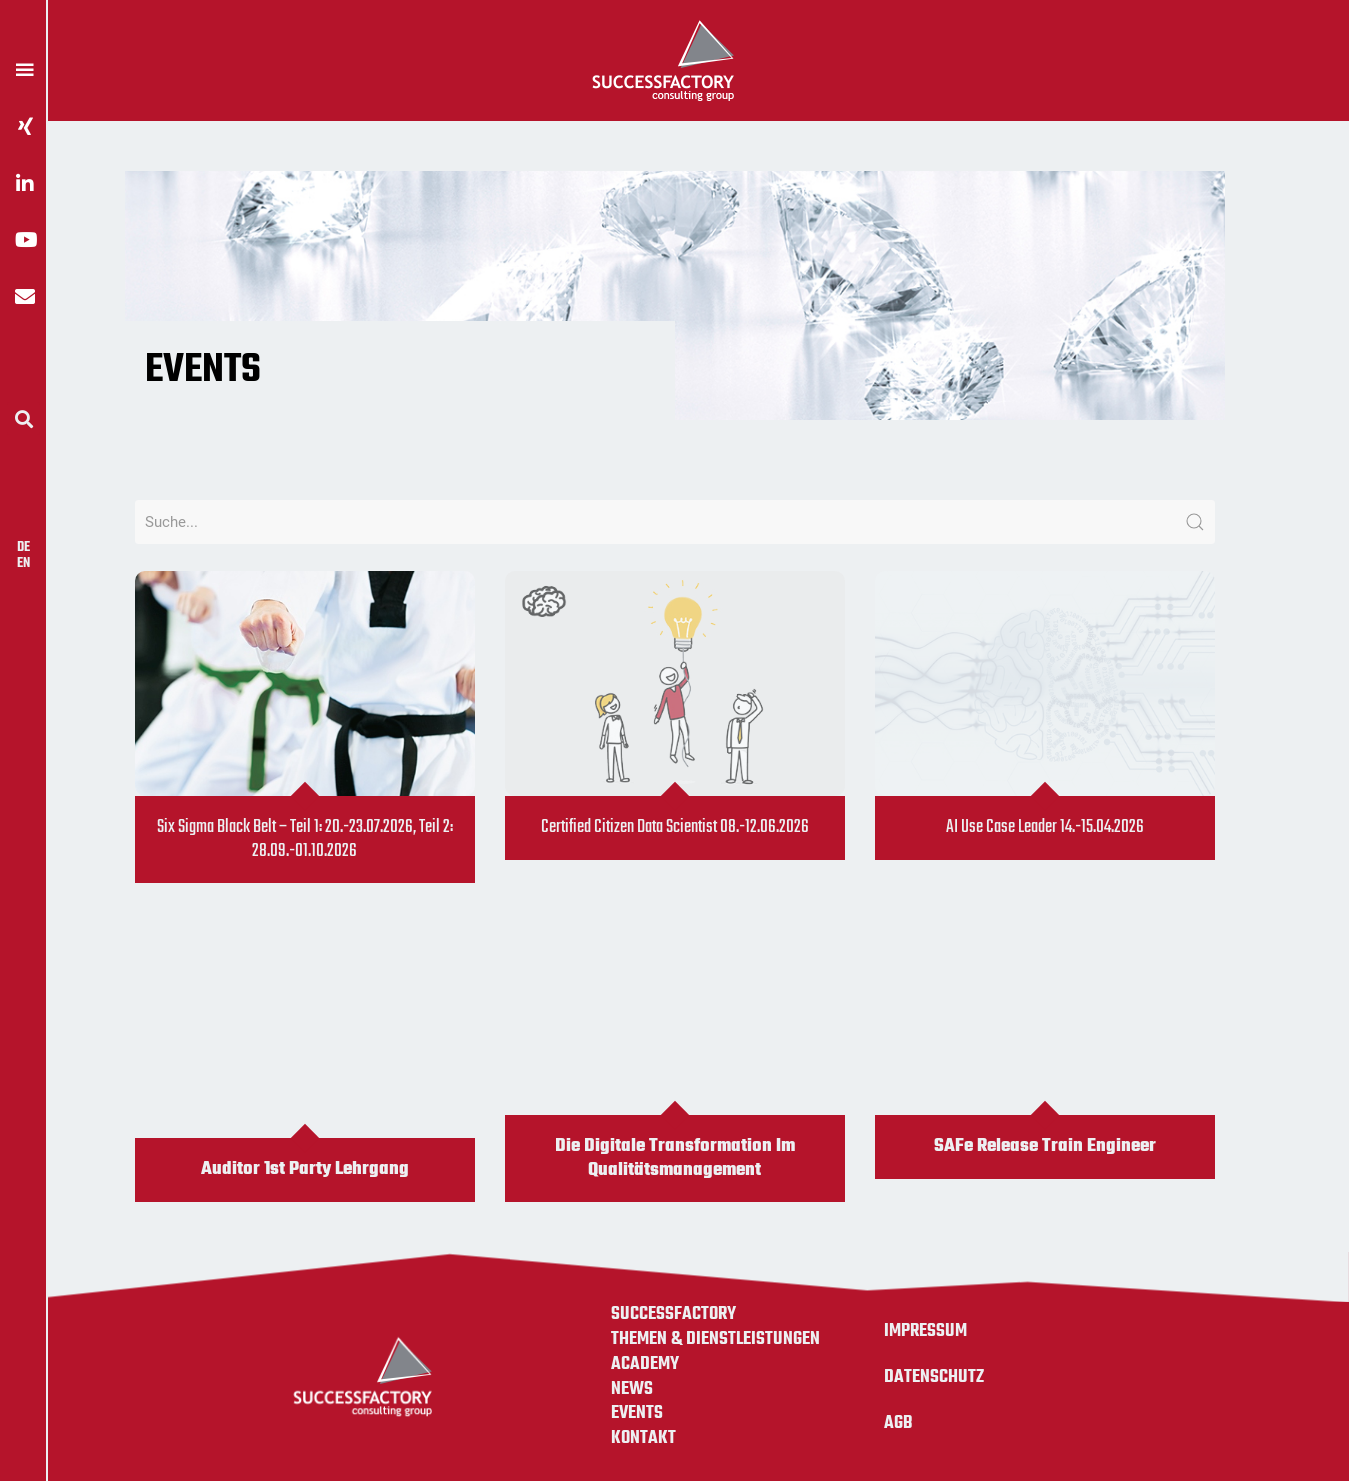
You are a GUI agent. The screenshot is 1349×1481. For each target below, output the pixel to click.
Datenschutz (934, 1377)
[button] (23, 418)
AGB (898, 1423)
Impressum (925, 1331)
